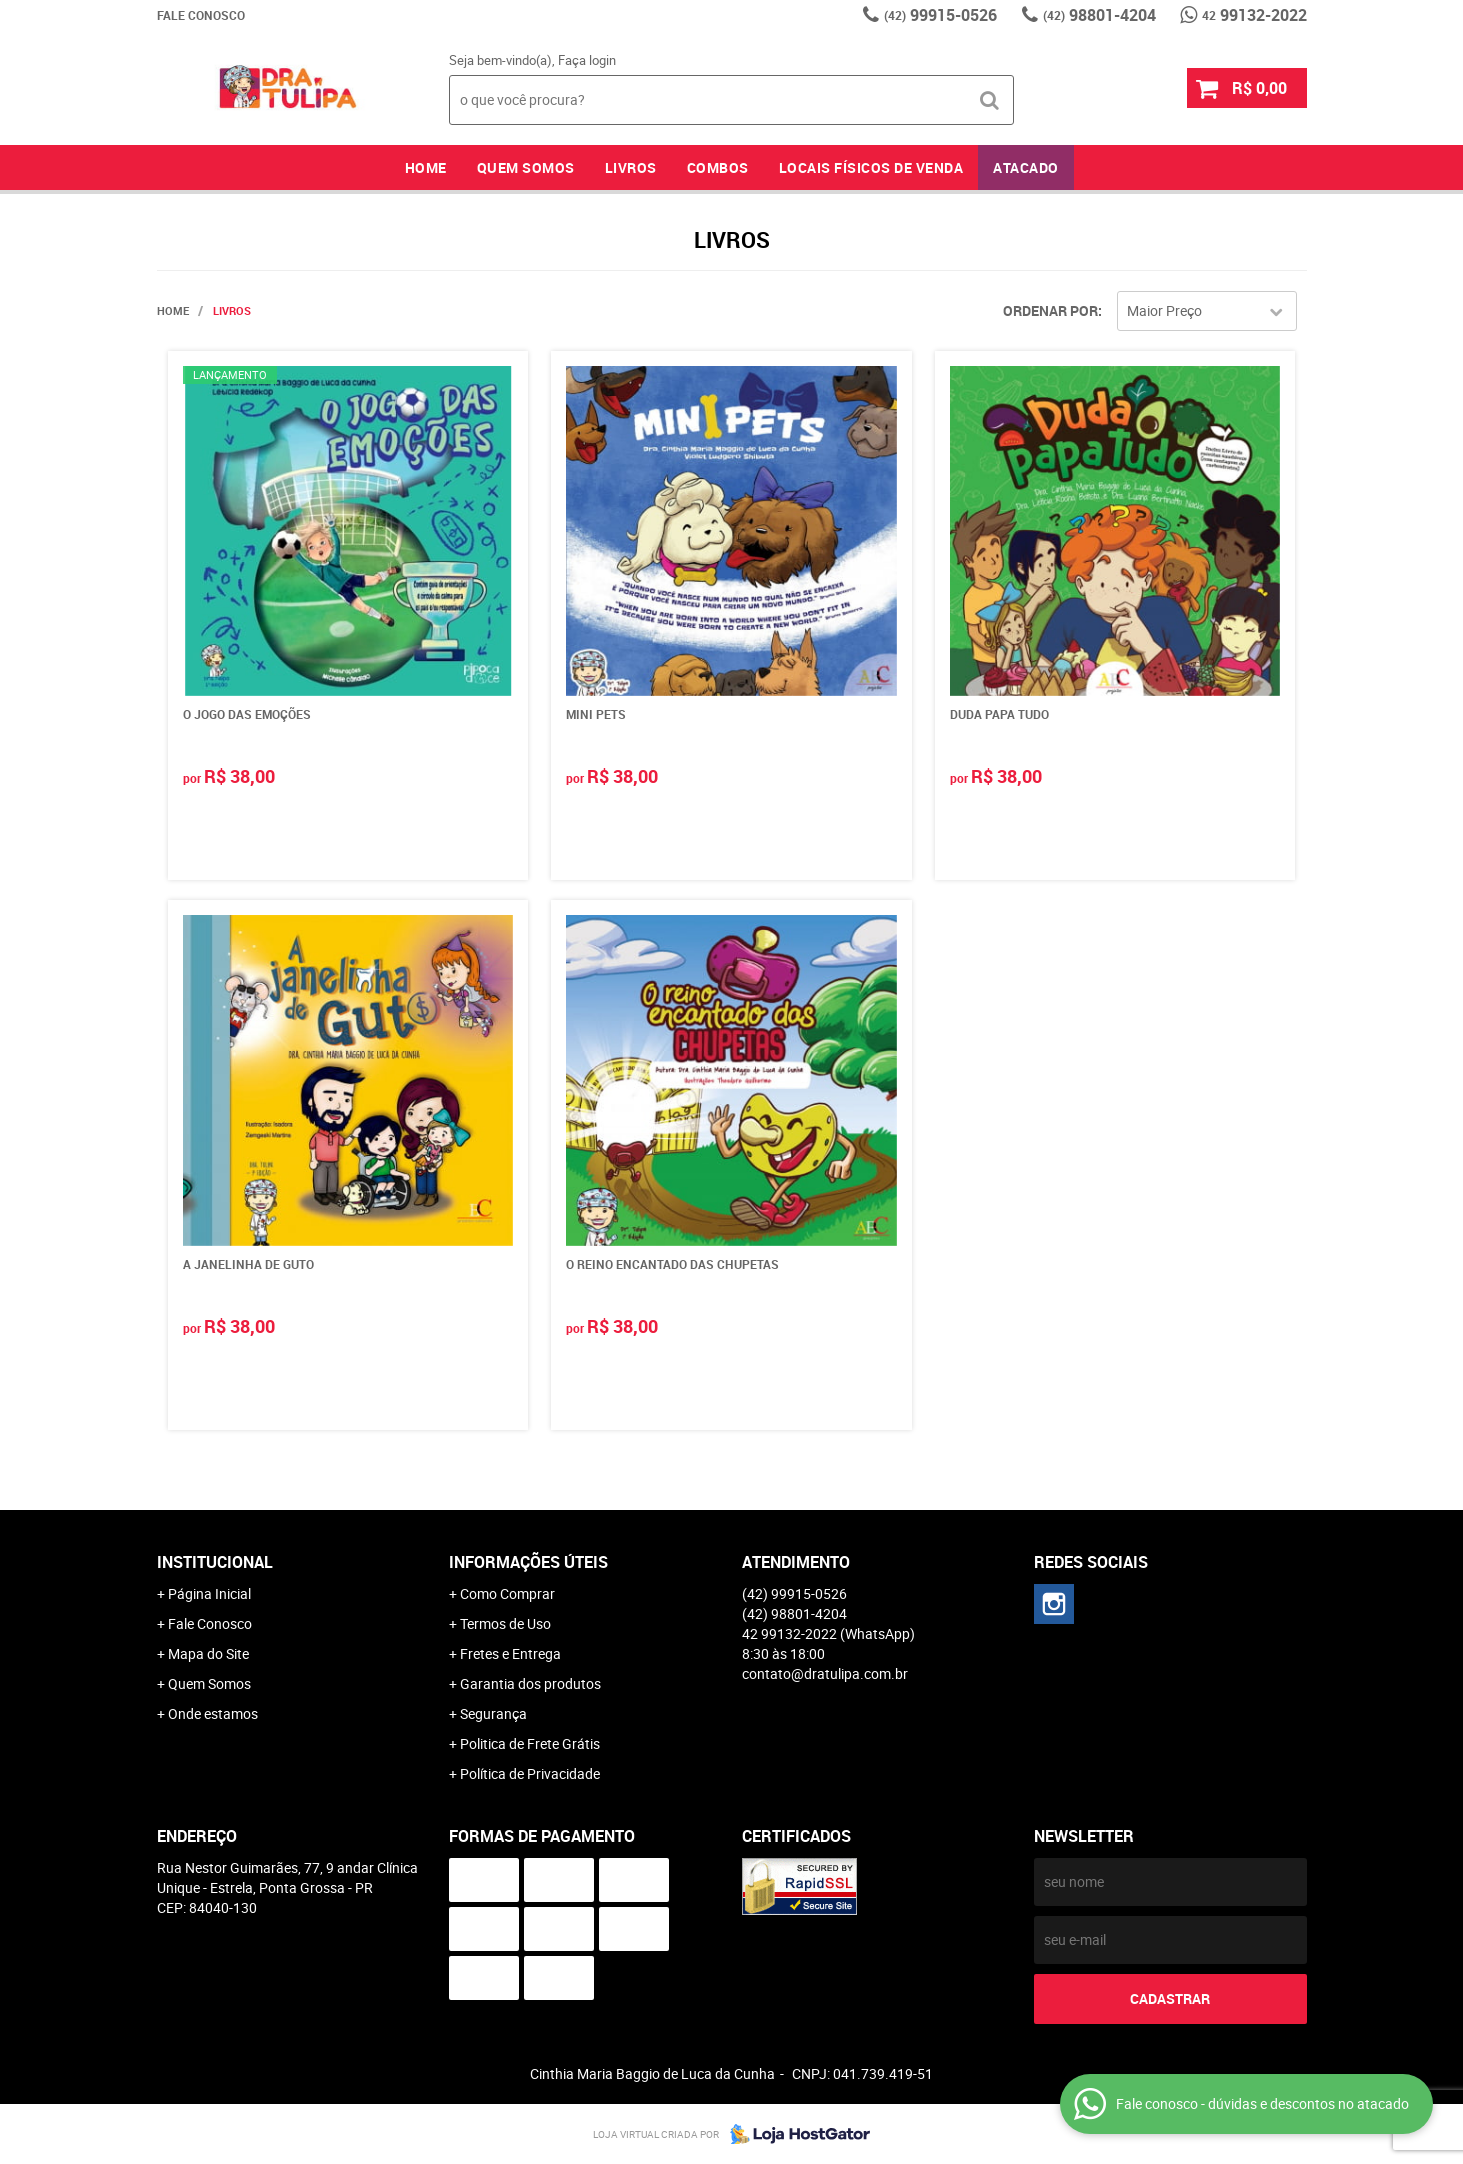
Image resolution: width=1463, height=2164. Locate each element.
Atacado (1026, 167)
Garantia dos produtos (530, 1683)
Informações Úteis (528, 1562)
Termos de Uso (505, 1623)
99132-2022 (1254, 15)
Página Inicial (209, 1593)
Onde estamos (213, 1713)
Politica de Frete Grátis (530, 1743)
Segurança (493, 1713)
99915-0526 (940, 15)
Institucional (215, 1562)
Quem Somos (526, 167)
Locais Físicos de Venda (871, 167)
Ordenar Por (1050, 310)
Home (426, 167)
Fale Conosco (201, 15)
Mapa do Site (208, 1653)
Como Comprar (507, 1593)
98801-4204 (1099, 15)
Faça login (587, 60)
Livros (631, 167)
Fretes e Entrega (510, 1653)
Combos (718, 167)
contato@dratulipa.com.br (825, 1673)
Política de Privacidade (530, 1773)
